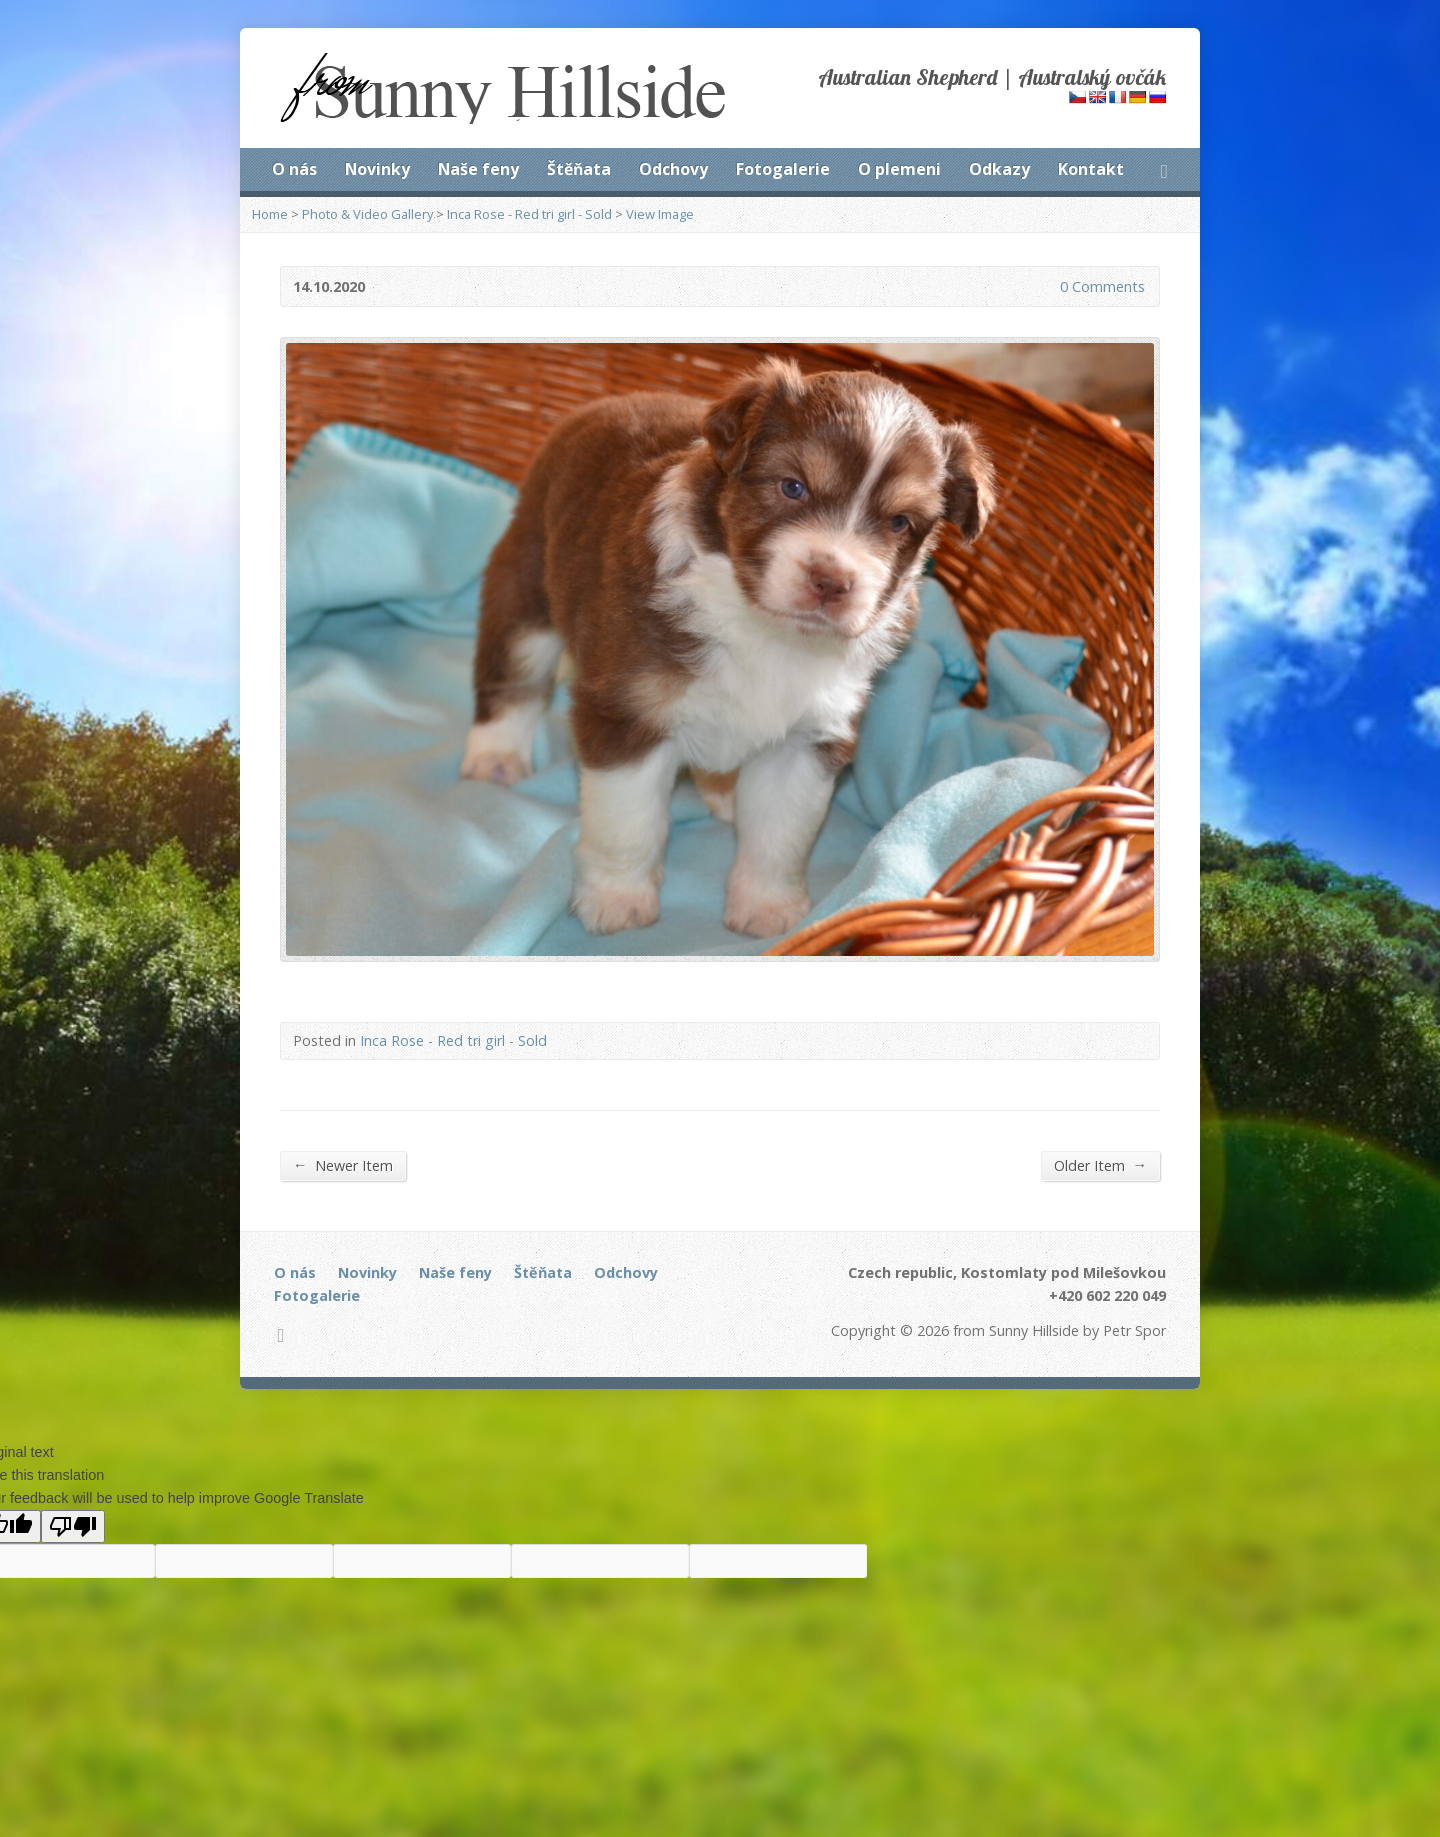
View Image (660, 214)
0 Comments (1043, 286)
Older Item (1100, 1165)
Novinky (377, 169)
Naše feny (478, 169)
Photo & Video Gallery (367, 214)
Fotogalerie (783, 169)
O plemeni (899, 169)
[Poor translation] (73, 1526)
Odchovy (673, 169)
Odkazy (999, 169)
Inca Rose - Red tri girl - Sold (529, 214)
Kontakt (1091, 169)
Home (270, 214)
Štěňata (579, 169)
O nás (294, 169)
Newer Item (343, 1165)
